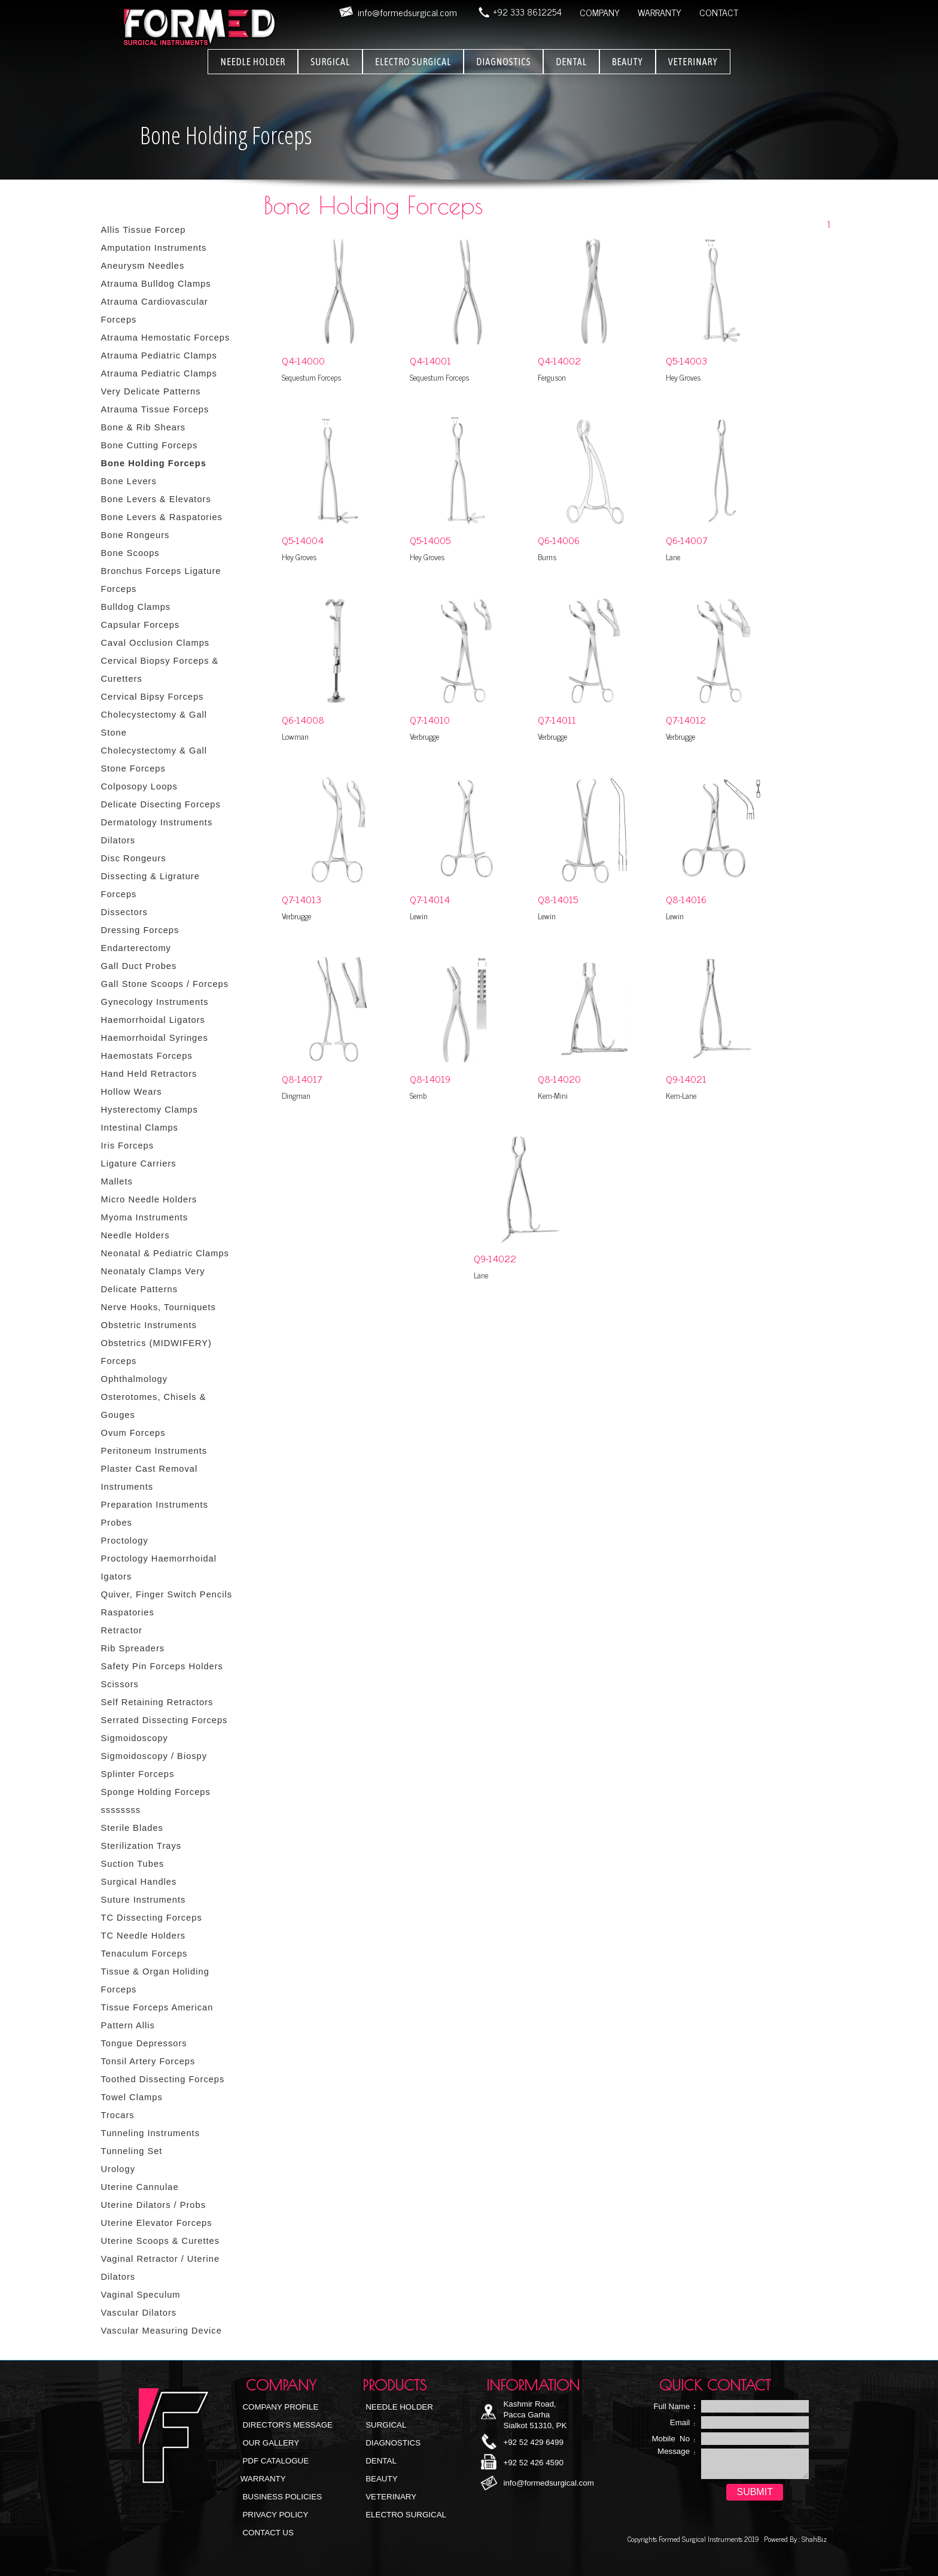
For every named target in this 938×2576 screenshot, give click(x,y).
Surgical (385, 2424)
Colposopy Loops (139, 786)
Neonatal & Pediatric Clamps (165, 1253)
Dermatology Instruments (157, 822)
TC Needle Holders (143, 1935)
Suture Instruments (143, 1899)
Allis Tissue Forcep (143, 230)
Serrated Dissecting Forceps (164, 1720)
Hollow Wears (131, 1091)
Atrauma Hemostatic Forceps (165, 337)
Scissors (120, 1684)
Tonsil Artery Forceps (148, 2061)
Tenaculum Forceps (144, 1953)
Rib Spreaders (133, 1648)
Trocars (118, 2115)
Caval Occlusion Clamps (155, 643)
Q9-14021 (686, 1078)
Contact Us (267, 2532)
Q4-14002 (559, 360)
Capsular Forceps (140, 625)
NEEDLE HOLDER (252, 61)
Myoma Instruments (144, 1217)
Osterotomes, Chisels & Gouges (153, 1406)
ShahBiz (813, 2539)
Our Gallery (269, 2442)
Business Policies (281, 2496)
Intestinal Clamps (139, 1127)
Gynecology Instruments (155, 1002)
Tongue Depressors (144, 2043)
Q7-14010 (430, 719)
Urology (118, 2169)
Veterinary (390, 2496)
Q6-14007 (687, 540)
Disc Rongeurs (133, 858)
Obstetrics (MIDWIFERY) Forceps (156, 1352)
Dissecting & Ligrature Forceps (150, 885)
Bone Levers (129, 481)
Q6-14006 (559, 540)
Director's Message (286, 2424)
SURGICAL (330, 61)
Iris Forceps (127, 1145)
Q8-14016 (686, 899)
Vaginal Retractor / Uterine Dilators (160, 2268)
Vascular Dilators (139, 2312)
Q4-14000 (303, 360)
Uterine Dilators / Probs (153, 2205)
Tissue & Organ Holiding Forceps (155, 1980)
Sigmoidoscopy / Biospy (154, 1756)
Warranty (263, 2478)
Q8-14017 (302, 1078)
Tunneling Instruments (150, 2133)
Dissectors (124, 912)
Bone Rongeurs (135, 535)
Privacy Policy (274, 2514)
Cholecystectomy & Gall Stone (154, 723)
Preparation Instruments (154, 1504)
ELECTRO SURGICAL (413, 61)
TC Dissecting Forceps (151, 1917)
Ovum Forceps (133, 1433)
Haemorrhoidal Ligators (153, 1020)
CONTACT (718, 12)
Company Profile (279, 2406)
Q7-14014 (430, 899)
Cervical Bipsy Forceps (152, 696)
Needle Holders (135, 1235)
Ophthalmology (134, 1379)
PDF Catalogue (274, 2460)
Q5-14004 (303, 540)
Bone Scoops (130, 553)
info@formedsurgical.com (548, 2482)
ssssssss (121, 1810)
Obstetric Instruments (149, 1325)
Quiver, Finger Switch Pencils (167, 1594)
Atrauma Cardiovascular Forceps (154, 310)
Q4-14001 (430, 360)
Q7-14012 (686, 719)
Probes (116, 1522)
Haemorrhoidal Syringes (154, 1038)
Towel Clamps (132, 2097)
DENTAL (571, 61)
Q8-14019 (430, 1078)
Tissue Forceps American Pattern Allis (157, 2016)
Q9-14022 (495, 1258)
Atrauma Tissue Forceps (155, 409)
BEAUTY (627, 61)
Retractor (121, 1630)
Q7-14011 (557, 719)
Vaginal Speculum (141, 2294)
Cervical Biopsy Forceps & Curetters (160, 670)
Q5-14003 (686, 360)
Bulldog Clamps (136, 607)
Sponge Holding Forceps (156, 1792)
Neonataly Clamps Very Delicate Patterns (153, 1280)
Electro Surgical (405, 2514)
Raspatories (127, 1612)
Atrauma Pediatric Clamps (159, 355)
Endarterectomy (136, 948)
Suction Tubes (133, 1864)
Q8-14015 (558, 899)
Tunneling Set (132, 2151)
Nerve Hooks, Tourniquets (158, 1307)
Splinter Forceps (138, 1774)
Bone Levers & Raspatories (162, 517)
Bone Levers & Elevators (156, 499)
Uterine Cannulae (140, 2187)
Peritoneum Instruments (154, 1451)
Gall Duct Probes (139, 966)
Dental (380, 2460)
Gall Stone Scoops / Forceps (165, 984)
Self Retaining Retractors (157, 1702)
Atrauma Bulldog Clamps (156, 283)
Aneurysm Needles (143, 266)
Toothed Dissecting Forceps (163, 2079)
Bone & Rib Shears (143, 427)
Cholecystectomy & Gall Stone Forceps (154, 759)
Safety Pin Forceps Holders (162, 1666)
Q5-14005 (430, 540)
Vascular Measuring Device (161, 2330)
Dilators (118, 840)
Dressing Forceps (140, 930)
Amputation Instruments (154, 248)
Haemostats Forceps (147, 1056)
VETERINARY (693, 61)
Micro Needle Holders (149, 1199)
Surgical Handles (139, 1882)
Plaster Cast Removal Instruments (149, 1477)
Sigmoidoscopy (134, 1738)
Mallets (117, 1181)
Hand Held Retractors (149, 1074)
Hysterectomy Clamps (149, 1109)
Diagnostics (392, 2442)
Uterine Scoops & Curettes (160, 2241)
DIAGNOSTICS (503, 61)
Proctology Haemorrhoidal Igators (159, 1567)
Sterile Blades (132, 1828)
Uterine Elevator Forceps (156, 2223)
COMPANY (600, 12)
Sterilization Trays (141, 1846)
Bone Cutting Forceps (149, 445)
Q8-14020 (559, 1078)
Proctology (124, 1540)
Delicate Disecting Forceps (161, 804)
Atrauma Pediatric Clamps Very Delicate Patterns (159, 382)
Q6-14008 (303, 719)
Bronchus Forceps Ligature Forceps (161, 580)
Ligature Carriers (138, 1163)
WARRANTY (659, 12)
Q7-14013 (301, 899)
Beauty (381, 2478)
